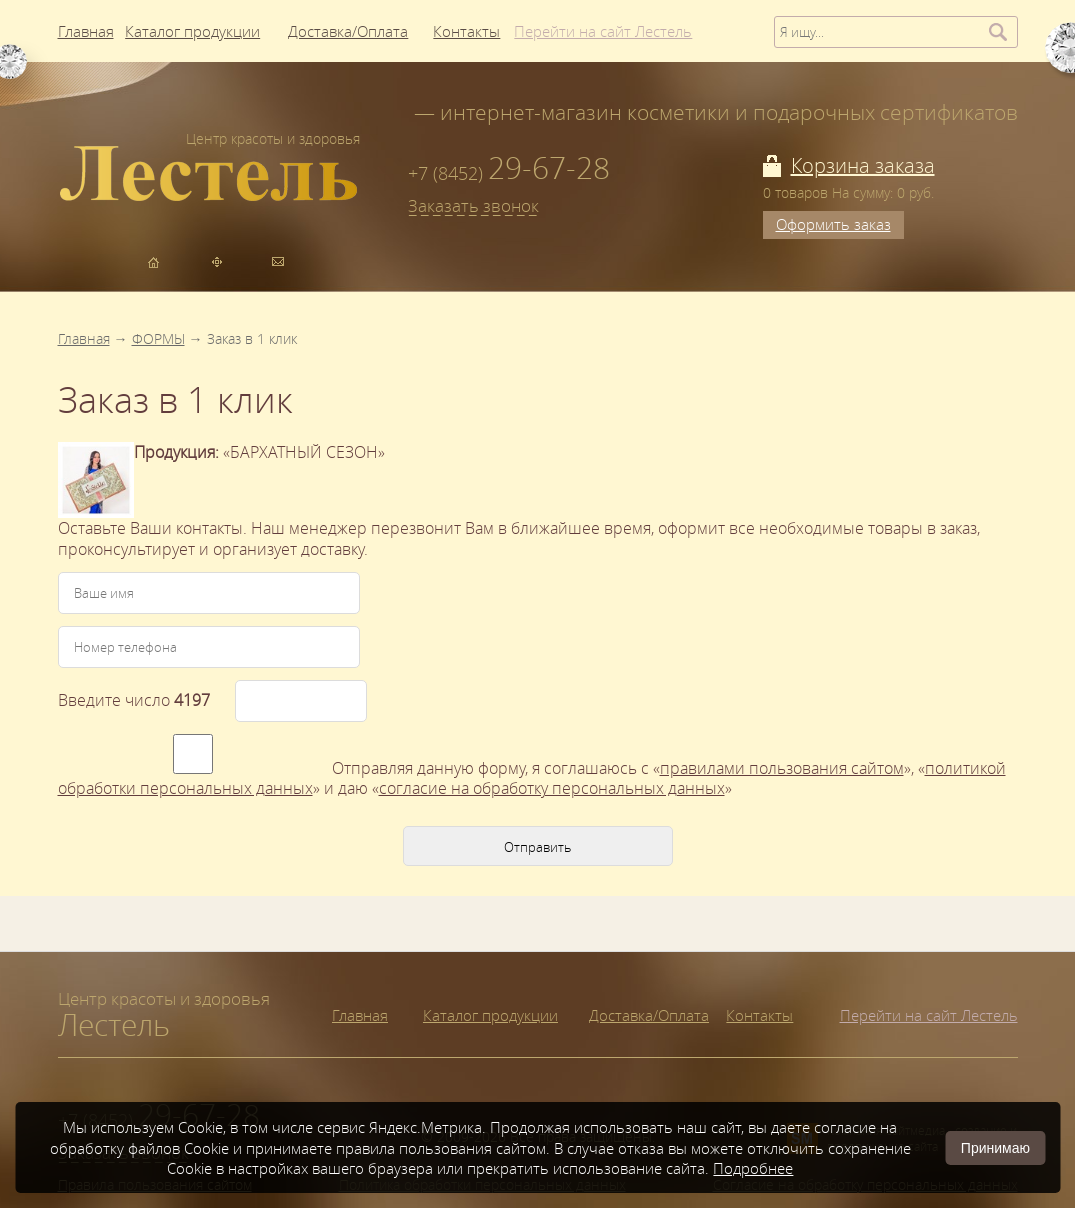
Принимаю (995, 1148)
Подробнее (753, 1168)
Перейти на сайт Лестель (929, 1015)
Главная (84, 338)
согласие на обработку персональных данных (552, 788)
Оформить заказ (833, 224)
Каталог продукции (490, 1015)
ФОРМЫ (158, 338)
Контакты (759, 1015)
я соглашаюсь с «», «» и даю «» (532, 778)
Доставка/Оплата (649, 1015)
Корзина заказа (863, 165)
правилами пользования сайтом (782, 768)
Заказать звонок (473, 206)
